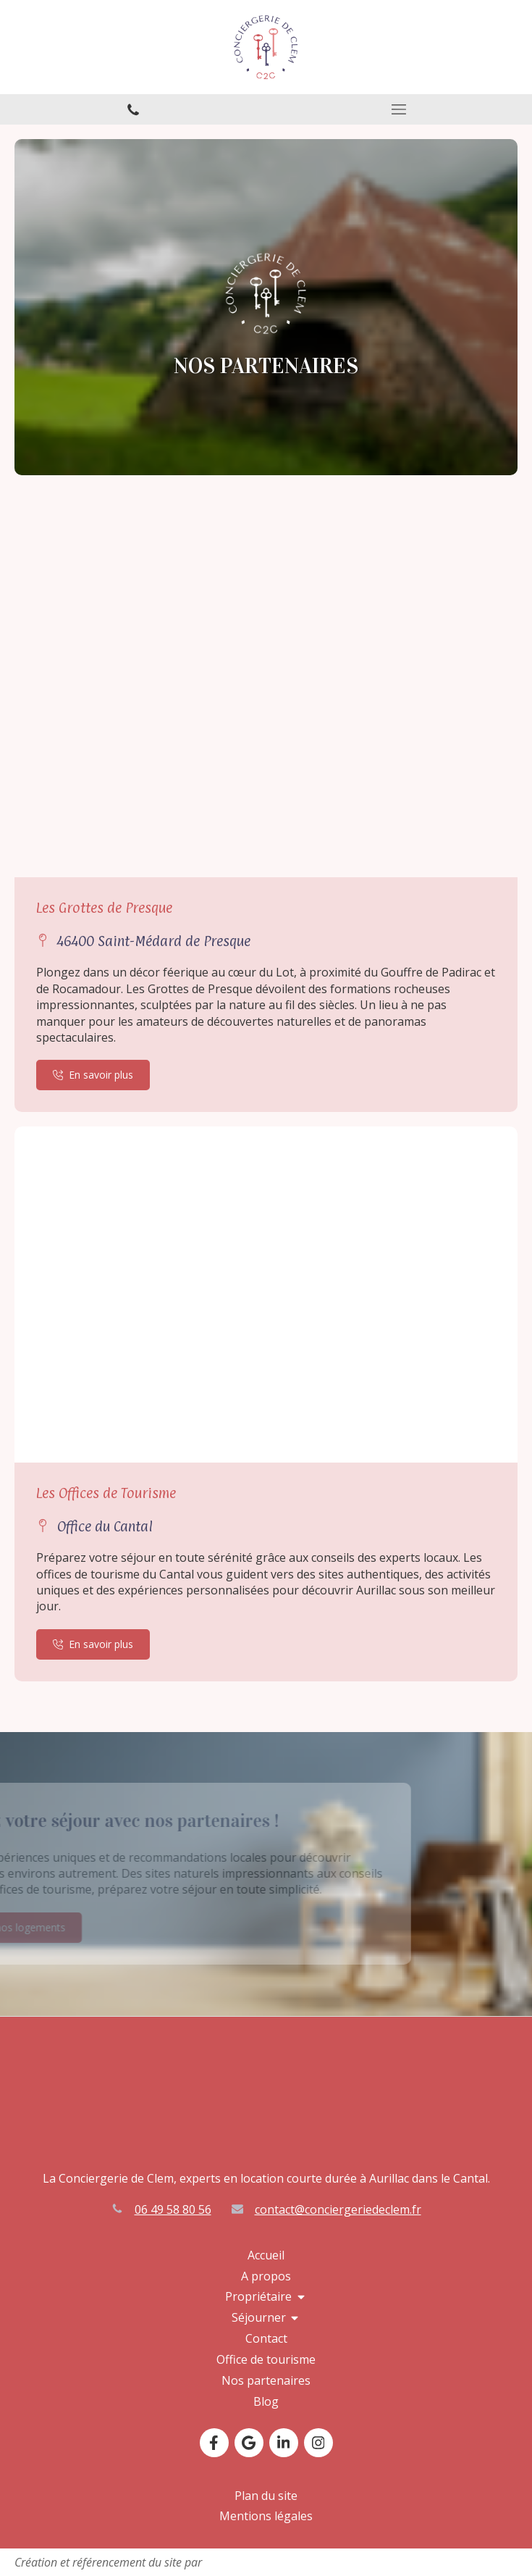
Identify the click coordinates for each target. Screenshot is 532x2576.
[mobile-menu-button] (399, 109)
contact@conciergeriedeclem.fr (338, 2209)
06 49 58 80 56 (173, 2209)
